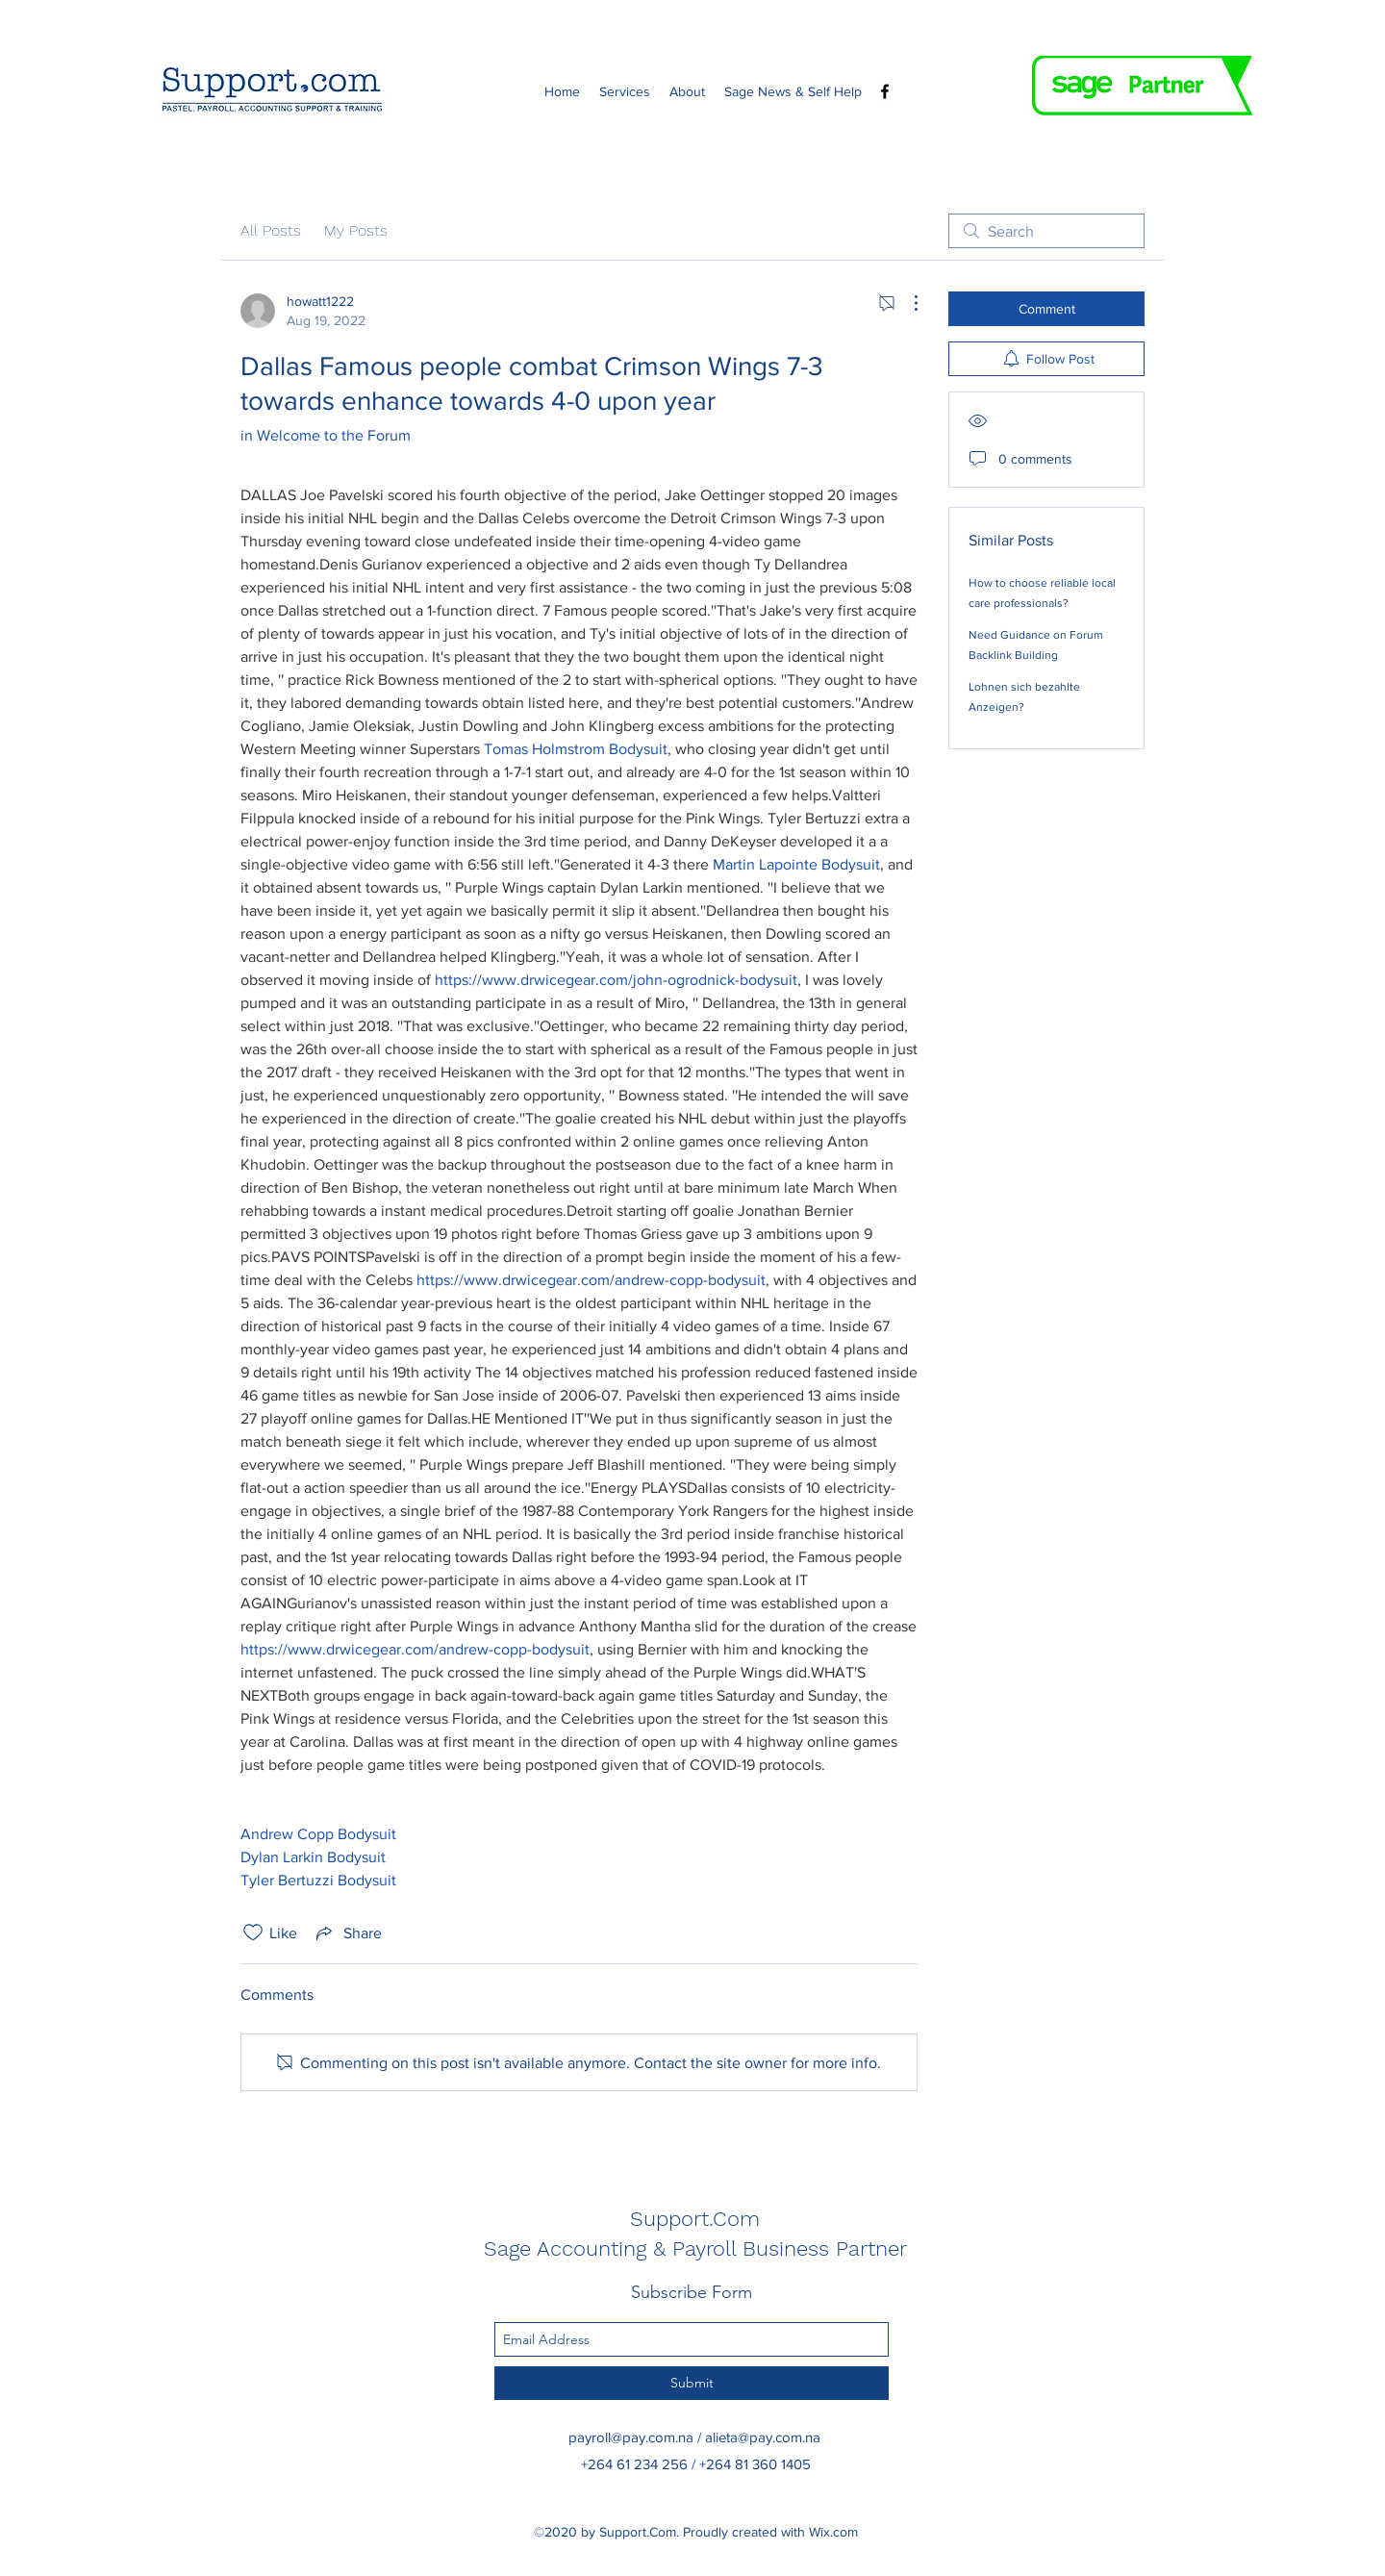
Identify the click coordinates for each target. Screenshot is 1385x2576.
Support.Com (695, 2219)
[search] (1046, 231)
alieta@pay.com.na (762, 2437)
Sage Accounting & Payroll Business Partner (695, 2248)
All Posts (270, 230)
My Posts (356, 230)
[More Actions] (906, 303)
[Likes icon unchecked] (252, 1932)
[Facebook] (884, 91)
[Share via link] (347, 1932)
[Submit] (691, 2383)
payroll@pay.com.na (630, 2437)
